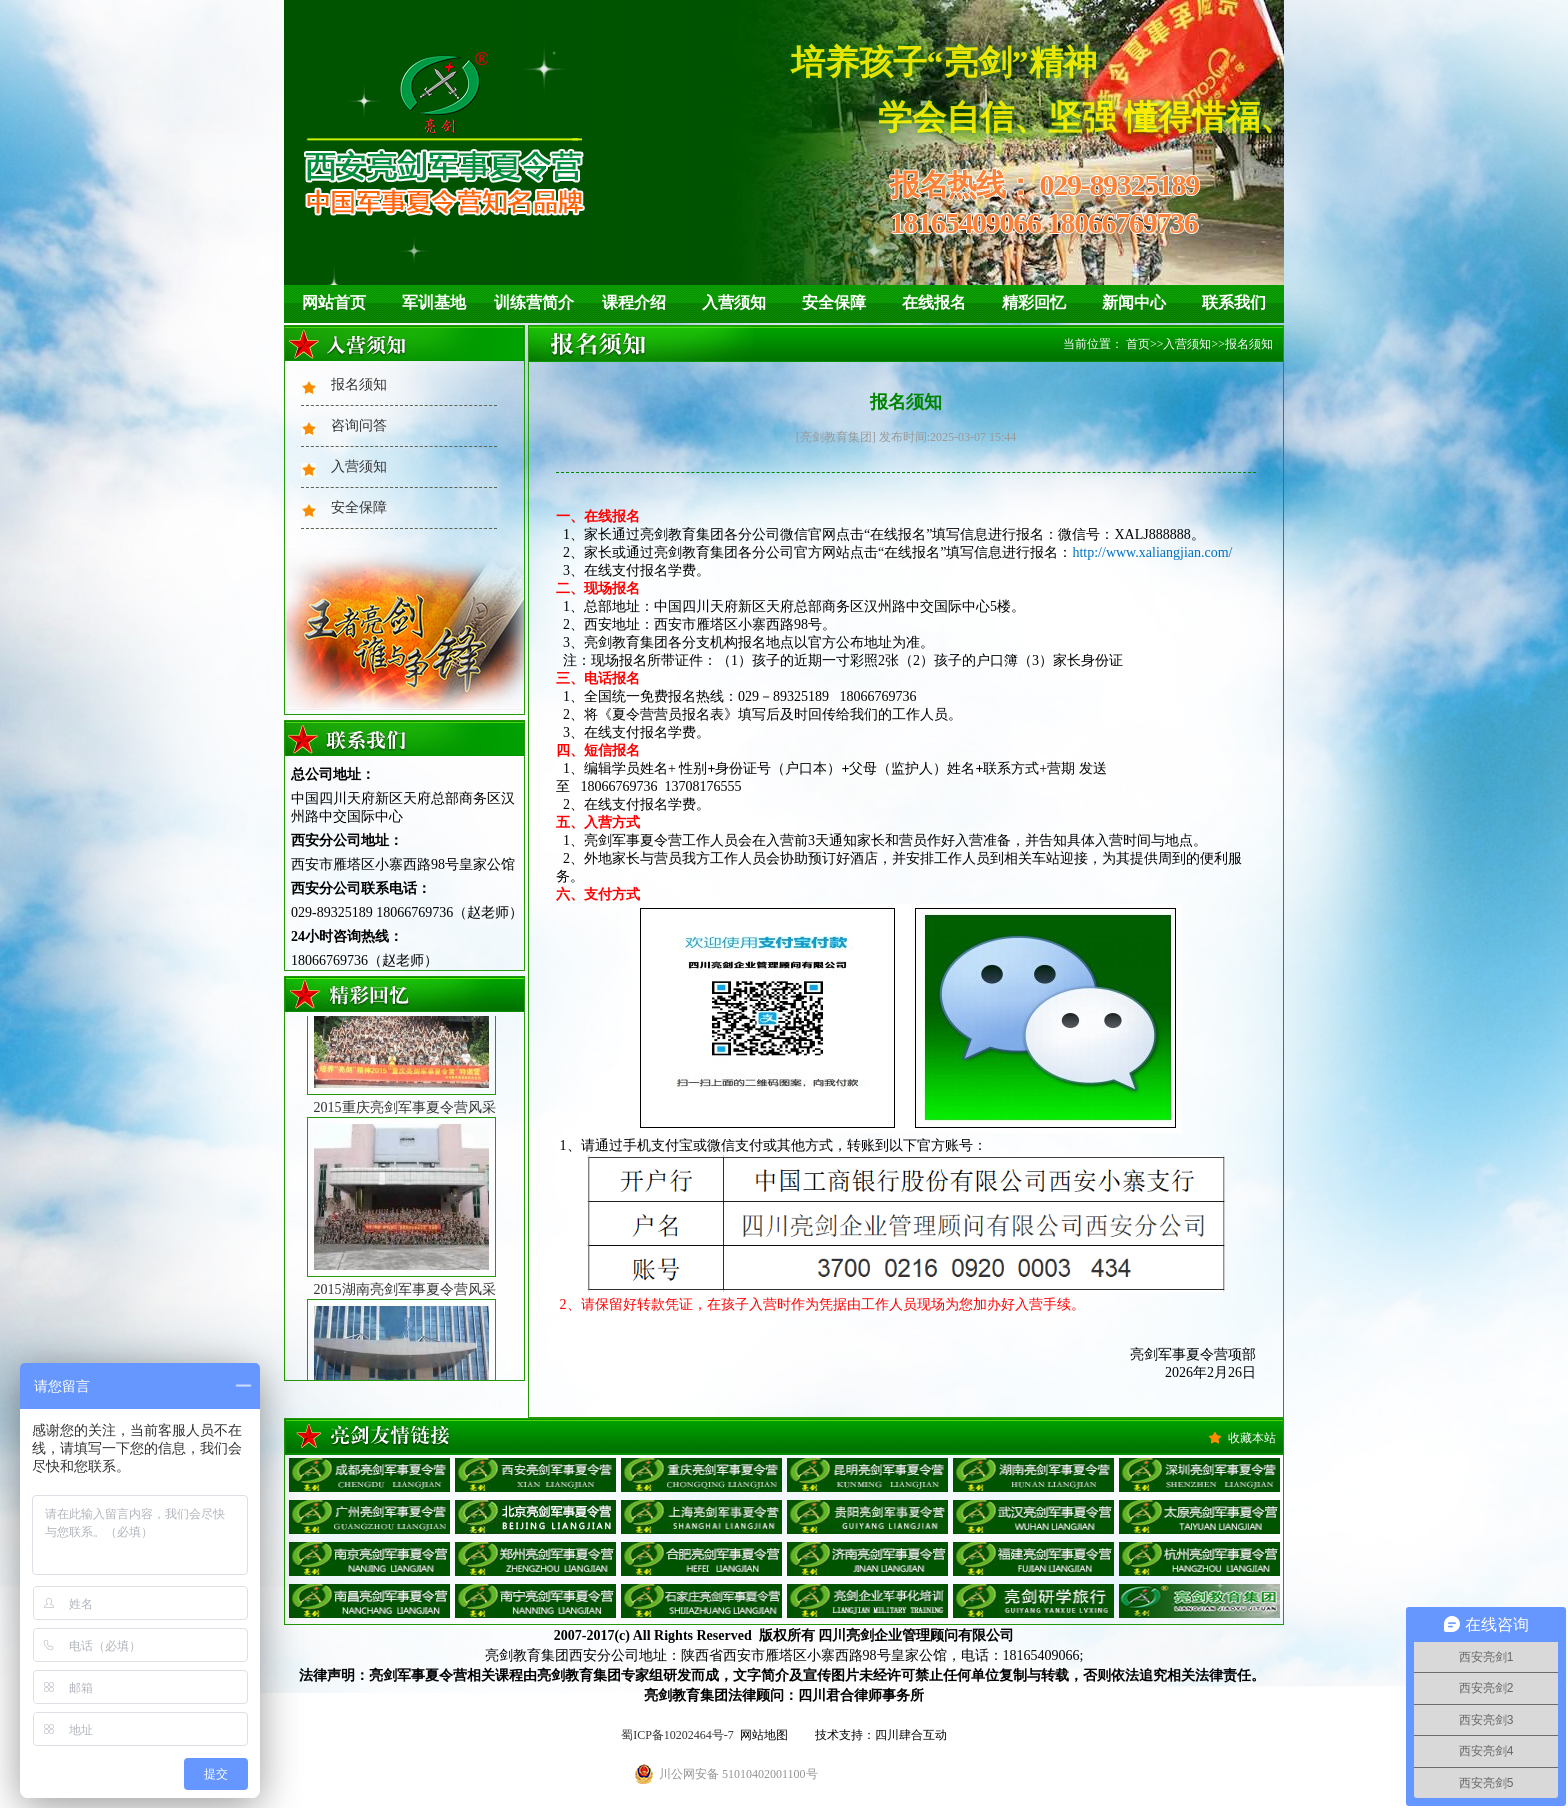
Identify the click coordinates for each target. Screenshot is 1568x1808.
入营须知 (734, 302)
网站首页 (334, 302)
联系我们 (1234, 302)
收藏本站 (1252, 1438)
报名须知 (359, 384)
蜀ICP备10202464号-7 (677, 1735)
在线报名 (934, 302)
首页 (1138, 344)
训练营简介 (534, 302)
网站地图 (764, 1735)
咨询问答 (359, 425)
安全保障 (834, 302)
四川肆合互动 (911, 1735)
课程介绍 (634, 302)
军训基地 (434, 302)
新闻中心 (1134, 302)
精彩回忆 (1034, 302)
